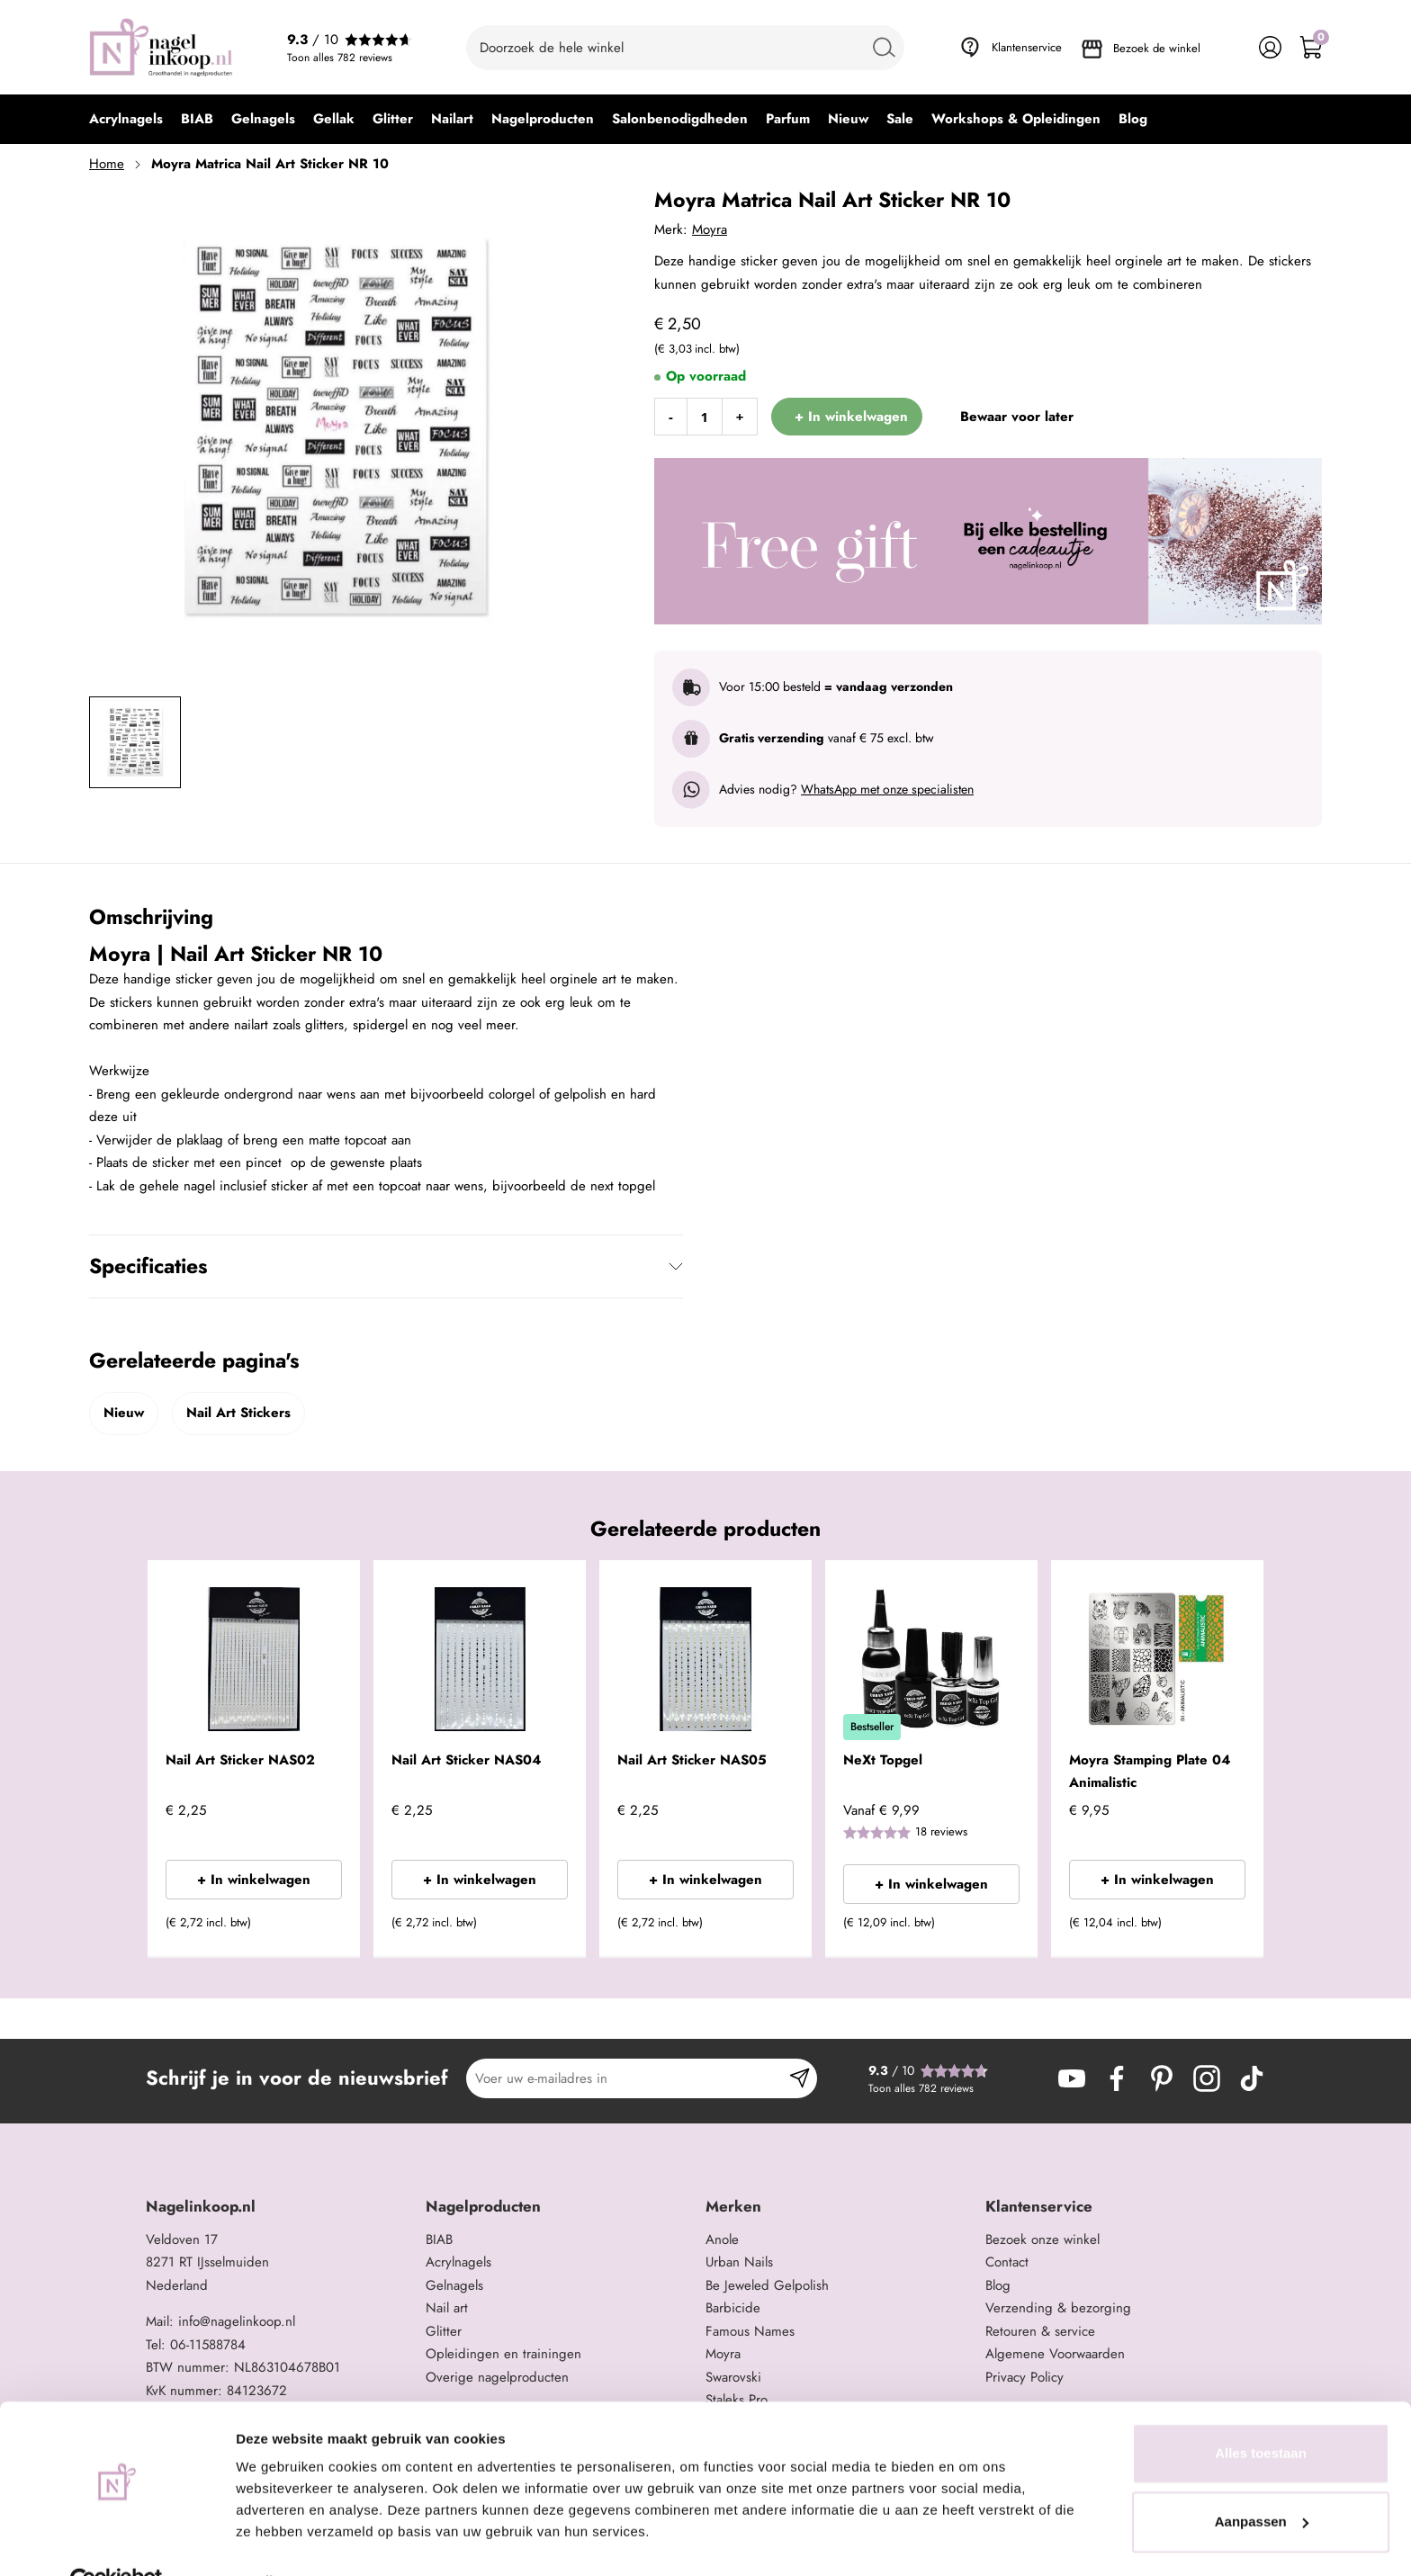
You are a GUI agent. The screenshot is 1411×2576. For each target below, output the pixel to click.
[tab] (279, 2207)
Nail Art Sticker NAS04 (466, 1760)
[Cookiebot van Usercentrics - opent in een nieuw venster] (116, 2540)
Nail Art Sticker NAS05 (692, 1760)
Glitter (444, 2331)
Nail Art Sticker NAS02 (240, 1760)
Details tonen (278, 2540)
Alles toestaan (1261, 2412)
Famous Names (750, 2331)
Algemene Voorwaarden (1055, 2354)
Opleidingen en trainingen (503, 2354)
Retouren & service (1040, 2331)
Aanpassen (1261, 2480)
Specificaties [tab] (148, 1266)
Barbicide (733, 2308)
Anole (722, 2239)
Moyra (709, 229)
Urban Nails (739, 2262)
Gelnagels (454, 2285)
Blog (998, 2285)
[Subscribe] (799, 2078)
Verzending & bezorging (1058, 2308)
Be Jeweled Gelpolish (767, 2285)
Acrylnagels (458, 2262)
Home (106, 164)
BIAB (439, 2239)
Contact (1007, 2262)
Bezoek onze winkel (1042, 2239)
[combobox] (685, 47)
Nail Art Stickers (238, 1413)
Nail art (447, 2308)
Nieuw (123, 1413)
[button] (319, 1928)
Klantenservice (1027, 47)
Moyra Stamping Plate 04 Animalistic (1149, 1771)
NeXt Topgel (882, 1760)
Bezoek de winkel (1156, 48)
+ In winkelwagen (253, 1879)
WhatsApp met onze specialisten (887, 789)
